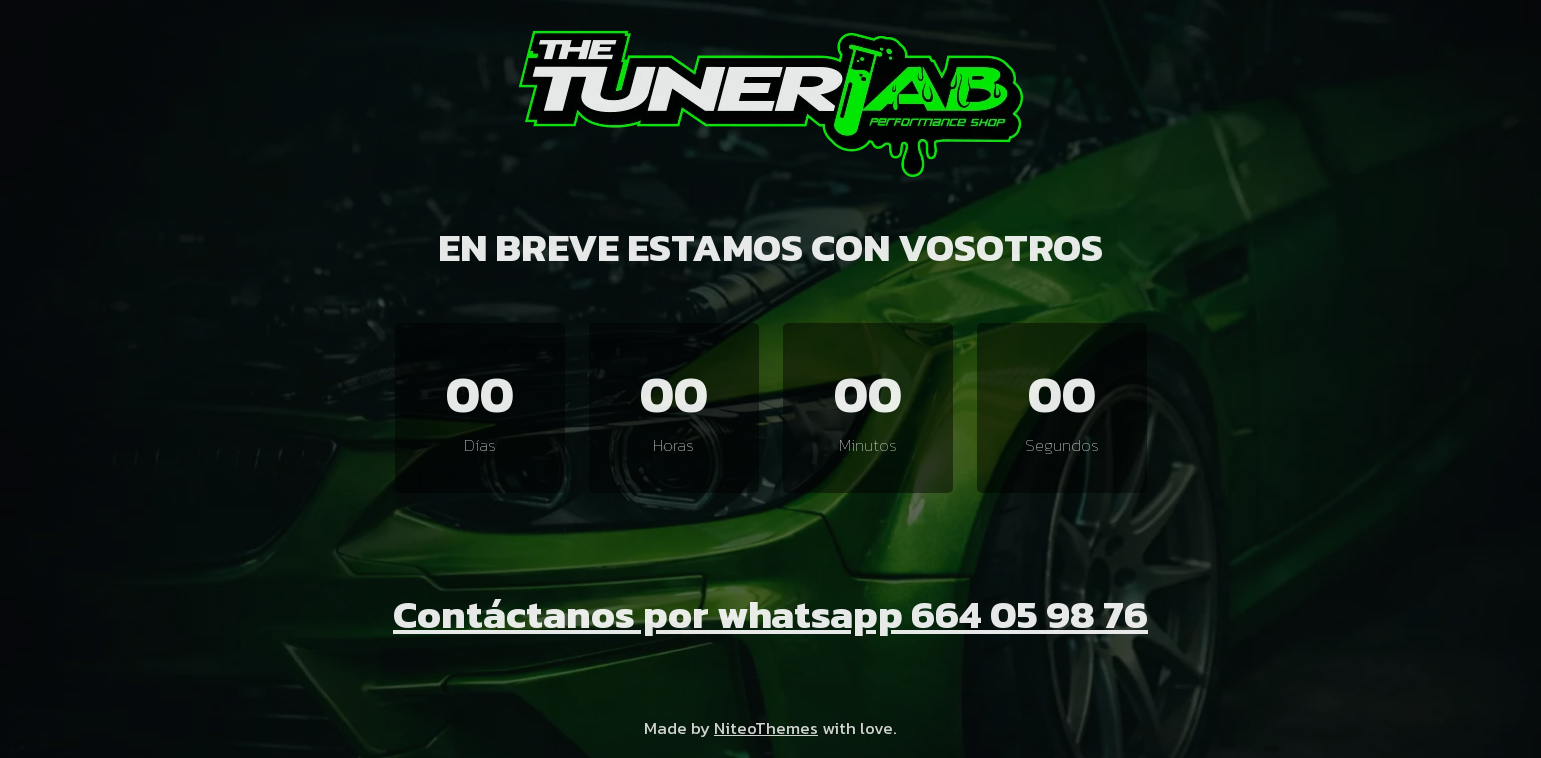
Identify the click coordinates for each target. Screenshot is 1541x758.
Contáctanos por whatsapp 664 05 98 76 (770, 614)
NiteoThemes (766, 728)
